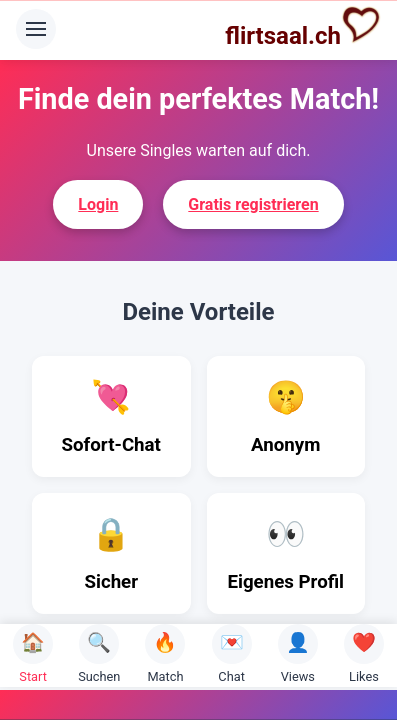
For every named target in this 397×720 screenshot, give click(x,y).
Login (98, 204)
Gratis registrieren (253, 204)
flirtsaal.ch (303, 27)
